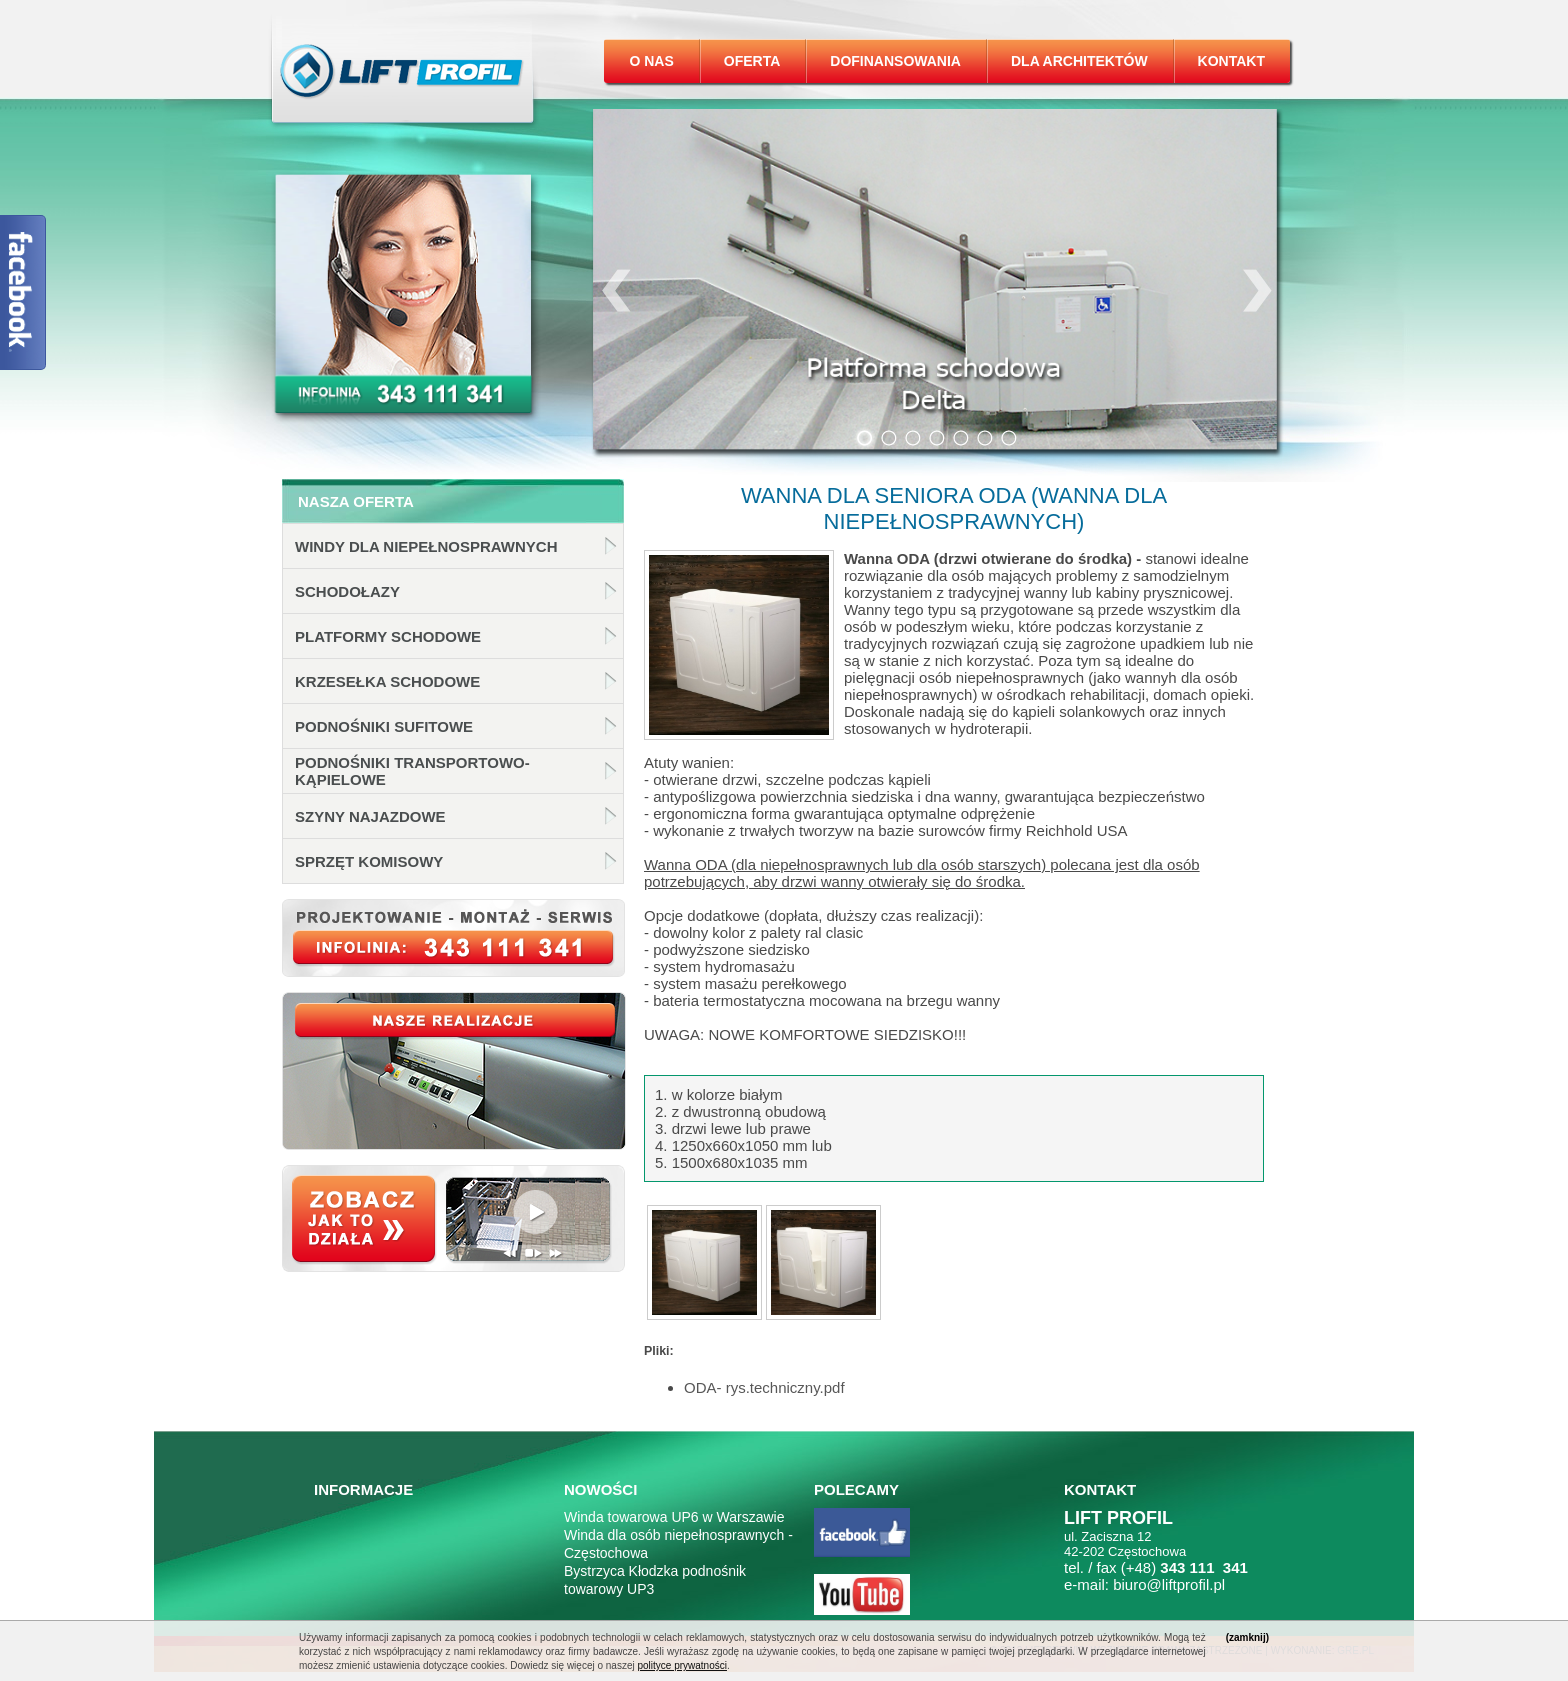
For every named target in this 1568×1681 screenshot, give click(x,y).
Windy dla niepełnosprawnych (426, 546)
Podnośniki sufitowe (384, 726)
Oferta (752, 61)
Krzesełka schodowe (387, 681)
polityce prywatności (681, 1665)
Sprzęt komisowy (369, 861)
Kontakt (1231, 61)
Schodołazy (347, 591)
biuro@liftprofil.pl (1169, 1584)
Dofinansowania (895, 61)
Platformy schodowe (388, 636)
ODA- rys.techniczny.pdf (764, 1387)
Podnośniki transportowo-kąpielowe (412, 771)
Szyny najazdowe (370, 816)
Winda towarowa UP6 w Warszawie (674, 1517)
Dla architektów (1079, 61)
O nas (651, 61)
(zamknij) (1247, 1637)
